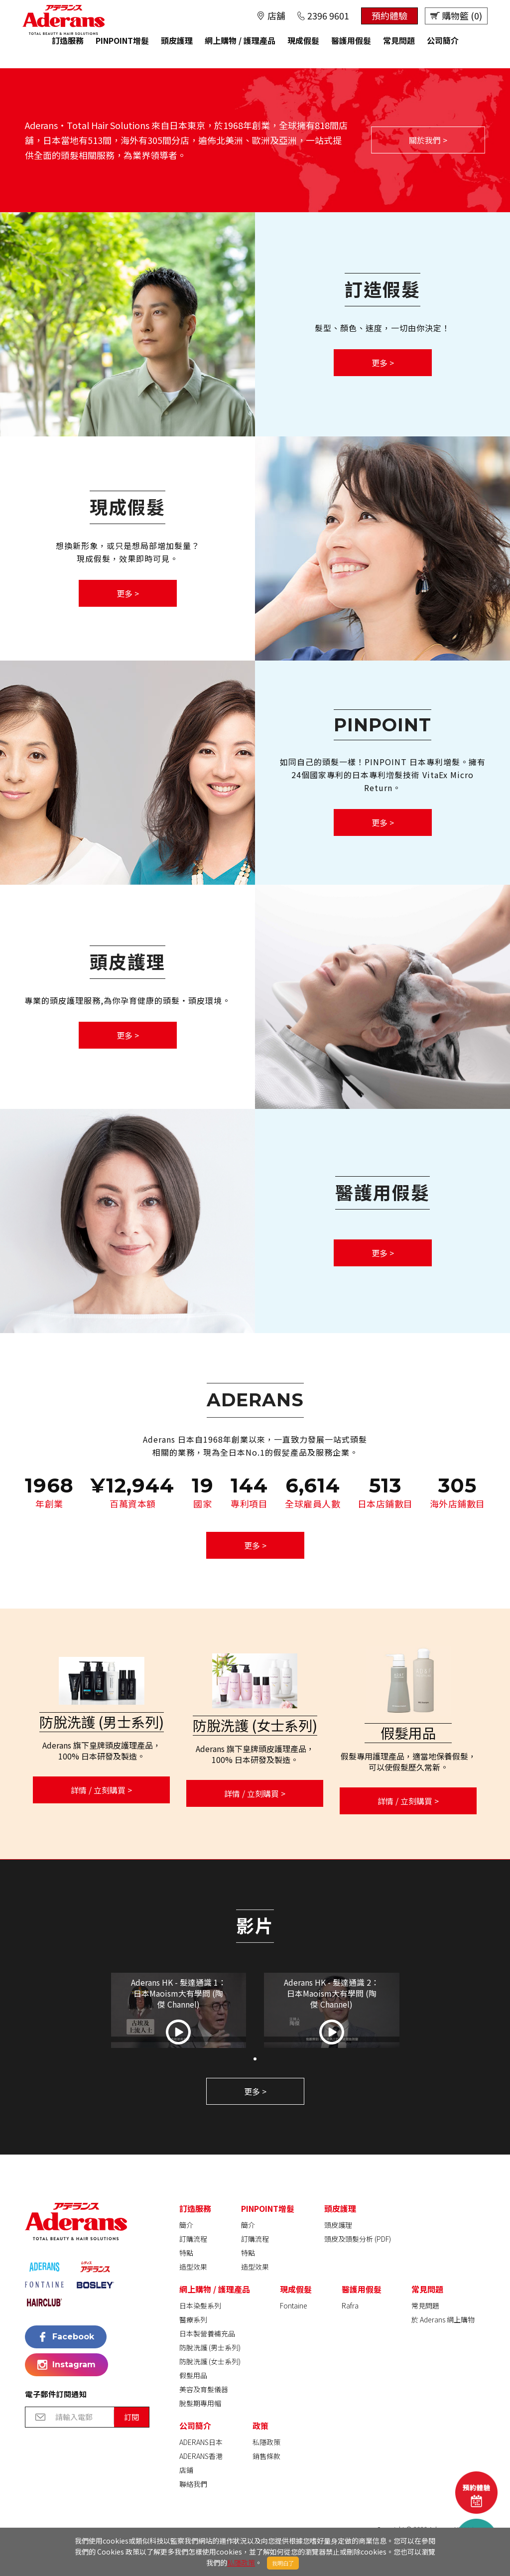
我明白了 (283, 2563)
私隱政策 (241, 2563)
